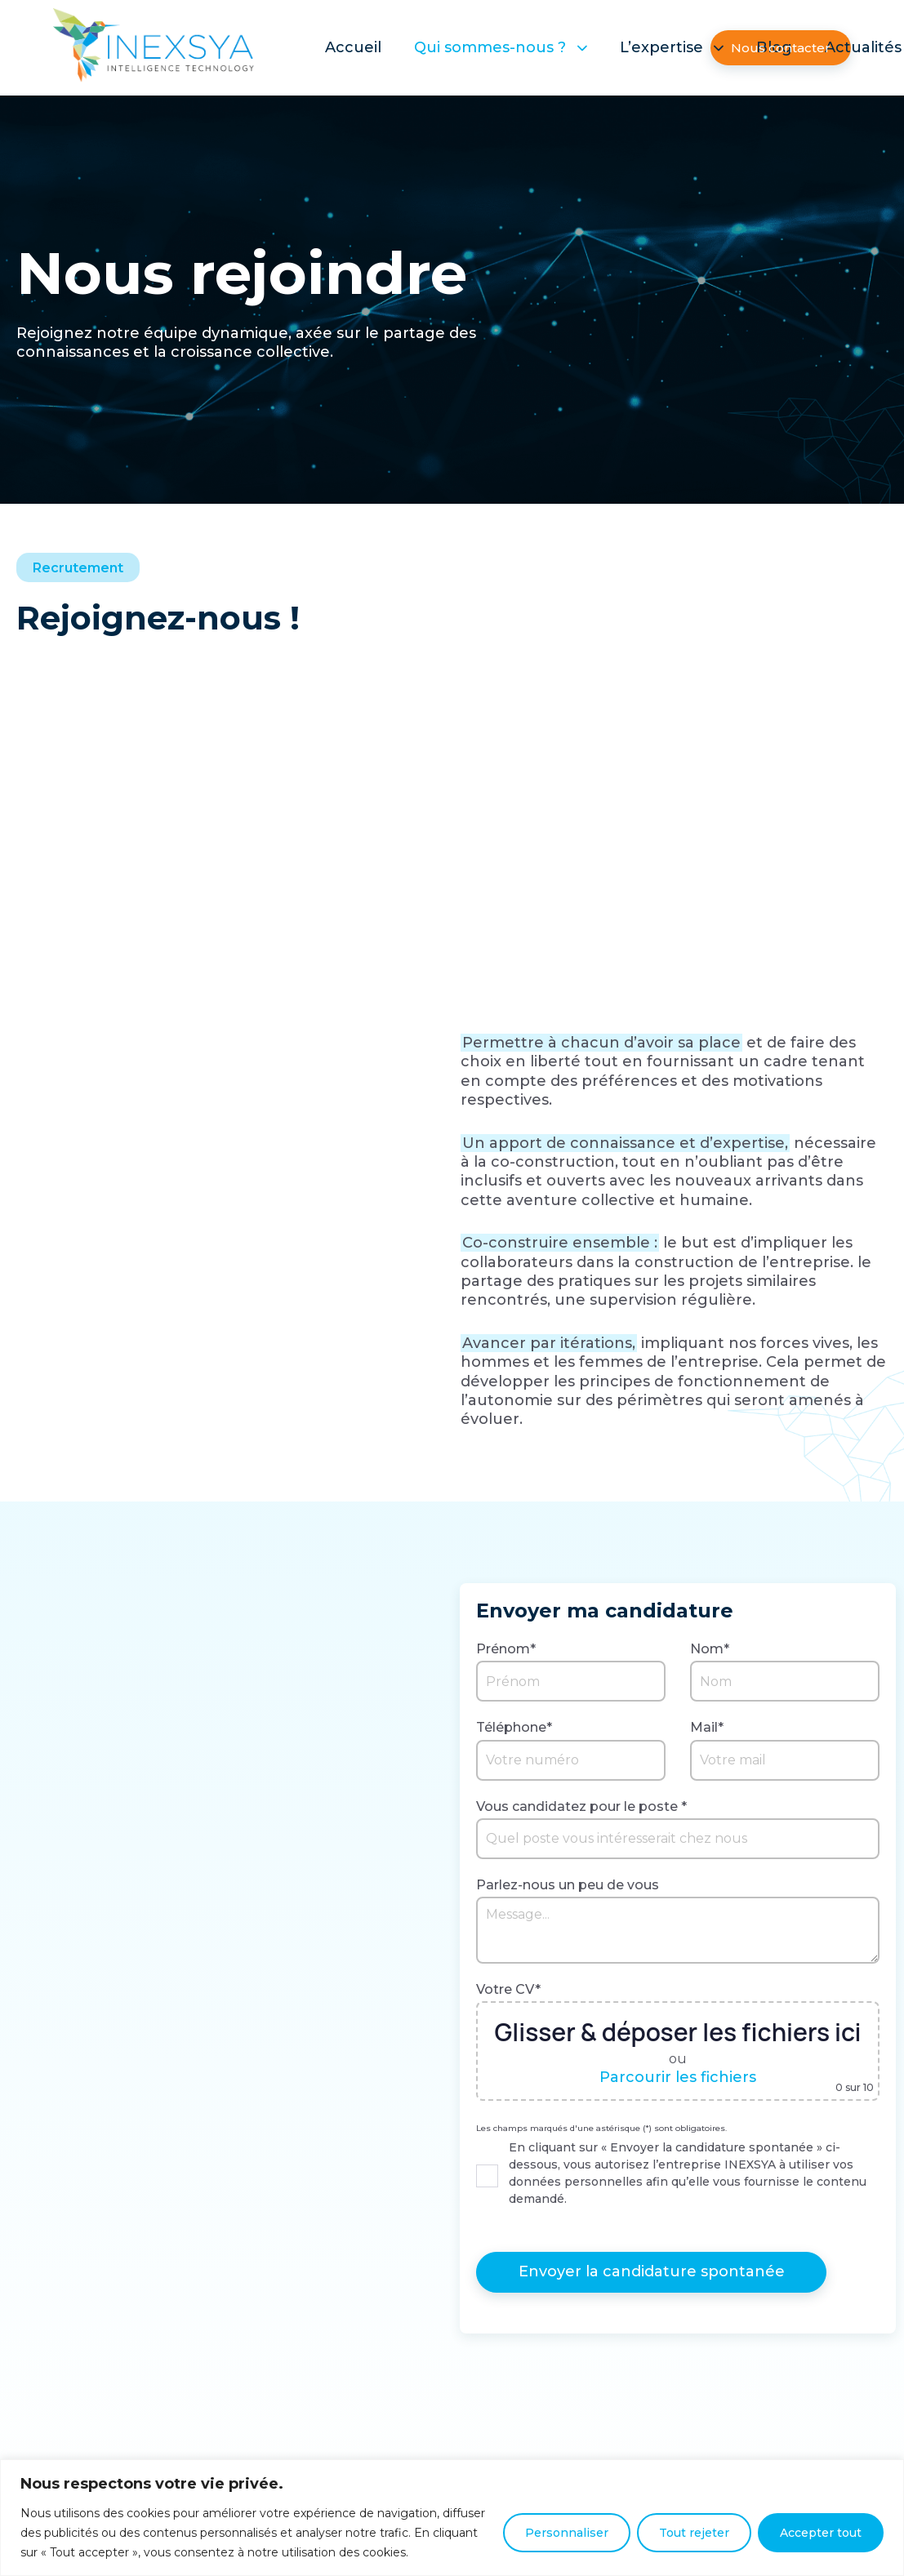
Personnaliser (566, 2532)
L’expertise (672, 47)
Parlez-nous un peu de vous (567, 1885)
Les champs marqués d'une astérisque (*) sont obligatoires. (601, 2128)
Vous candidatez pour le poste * (581, 1806)
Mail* (707, 1727)
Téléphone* (514, 1727)
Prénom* (506, 1649)
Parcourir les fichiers (677, 2077)
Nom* (709, 1649)
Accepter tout (821, 2532)
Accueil (353, 47)
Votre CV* (508, 1989)
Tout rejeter (694, 2532)
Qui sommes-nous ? (500, 47)
